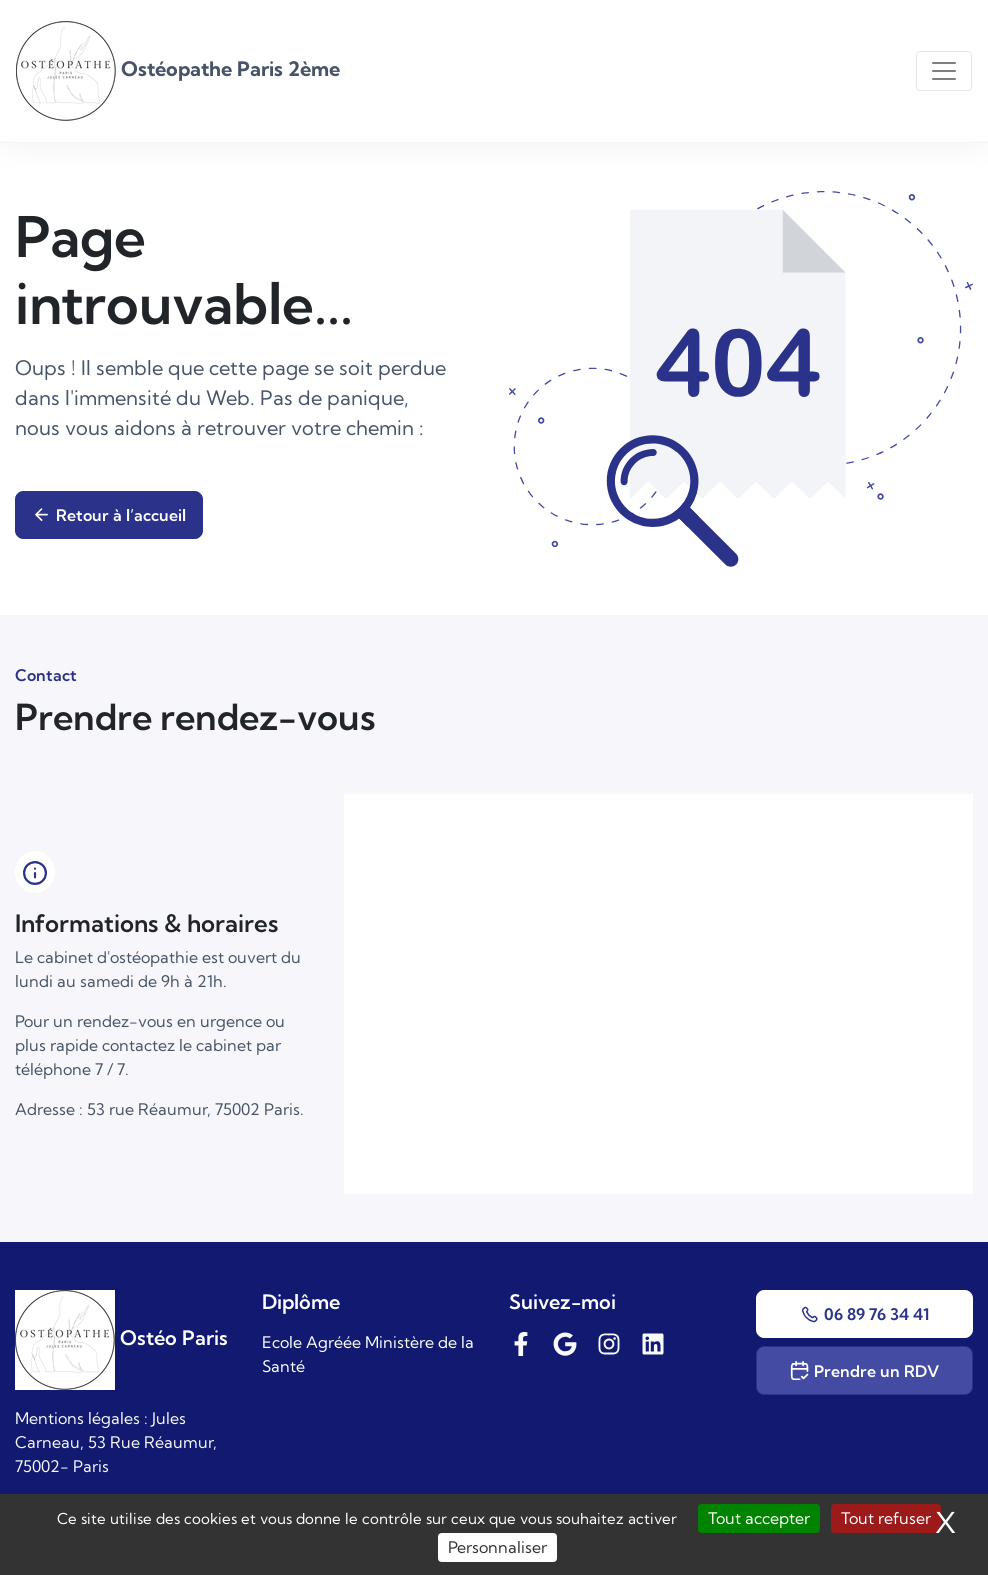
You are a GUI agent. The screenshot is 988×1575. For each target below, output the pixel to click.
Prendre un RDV (864, 1371)
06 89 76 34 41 (864, 1314)
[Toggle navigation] (944, 71)
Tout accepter (759, 1518)
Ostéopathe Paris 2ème (178, 68)
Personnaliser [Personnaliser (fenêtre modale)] (497, 1547)
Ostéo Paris (121, 1337)
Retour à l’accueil (109, 515)
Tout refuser (886, 1518)
